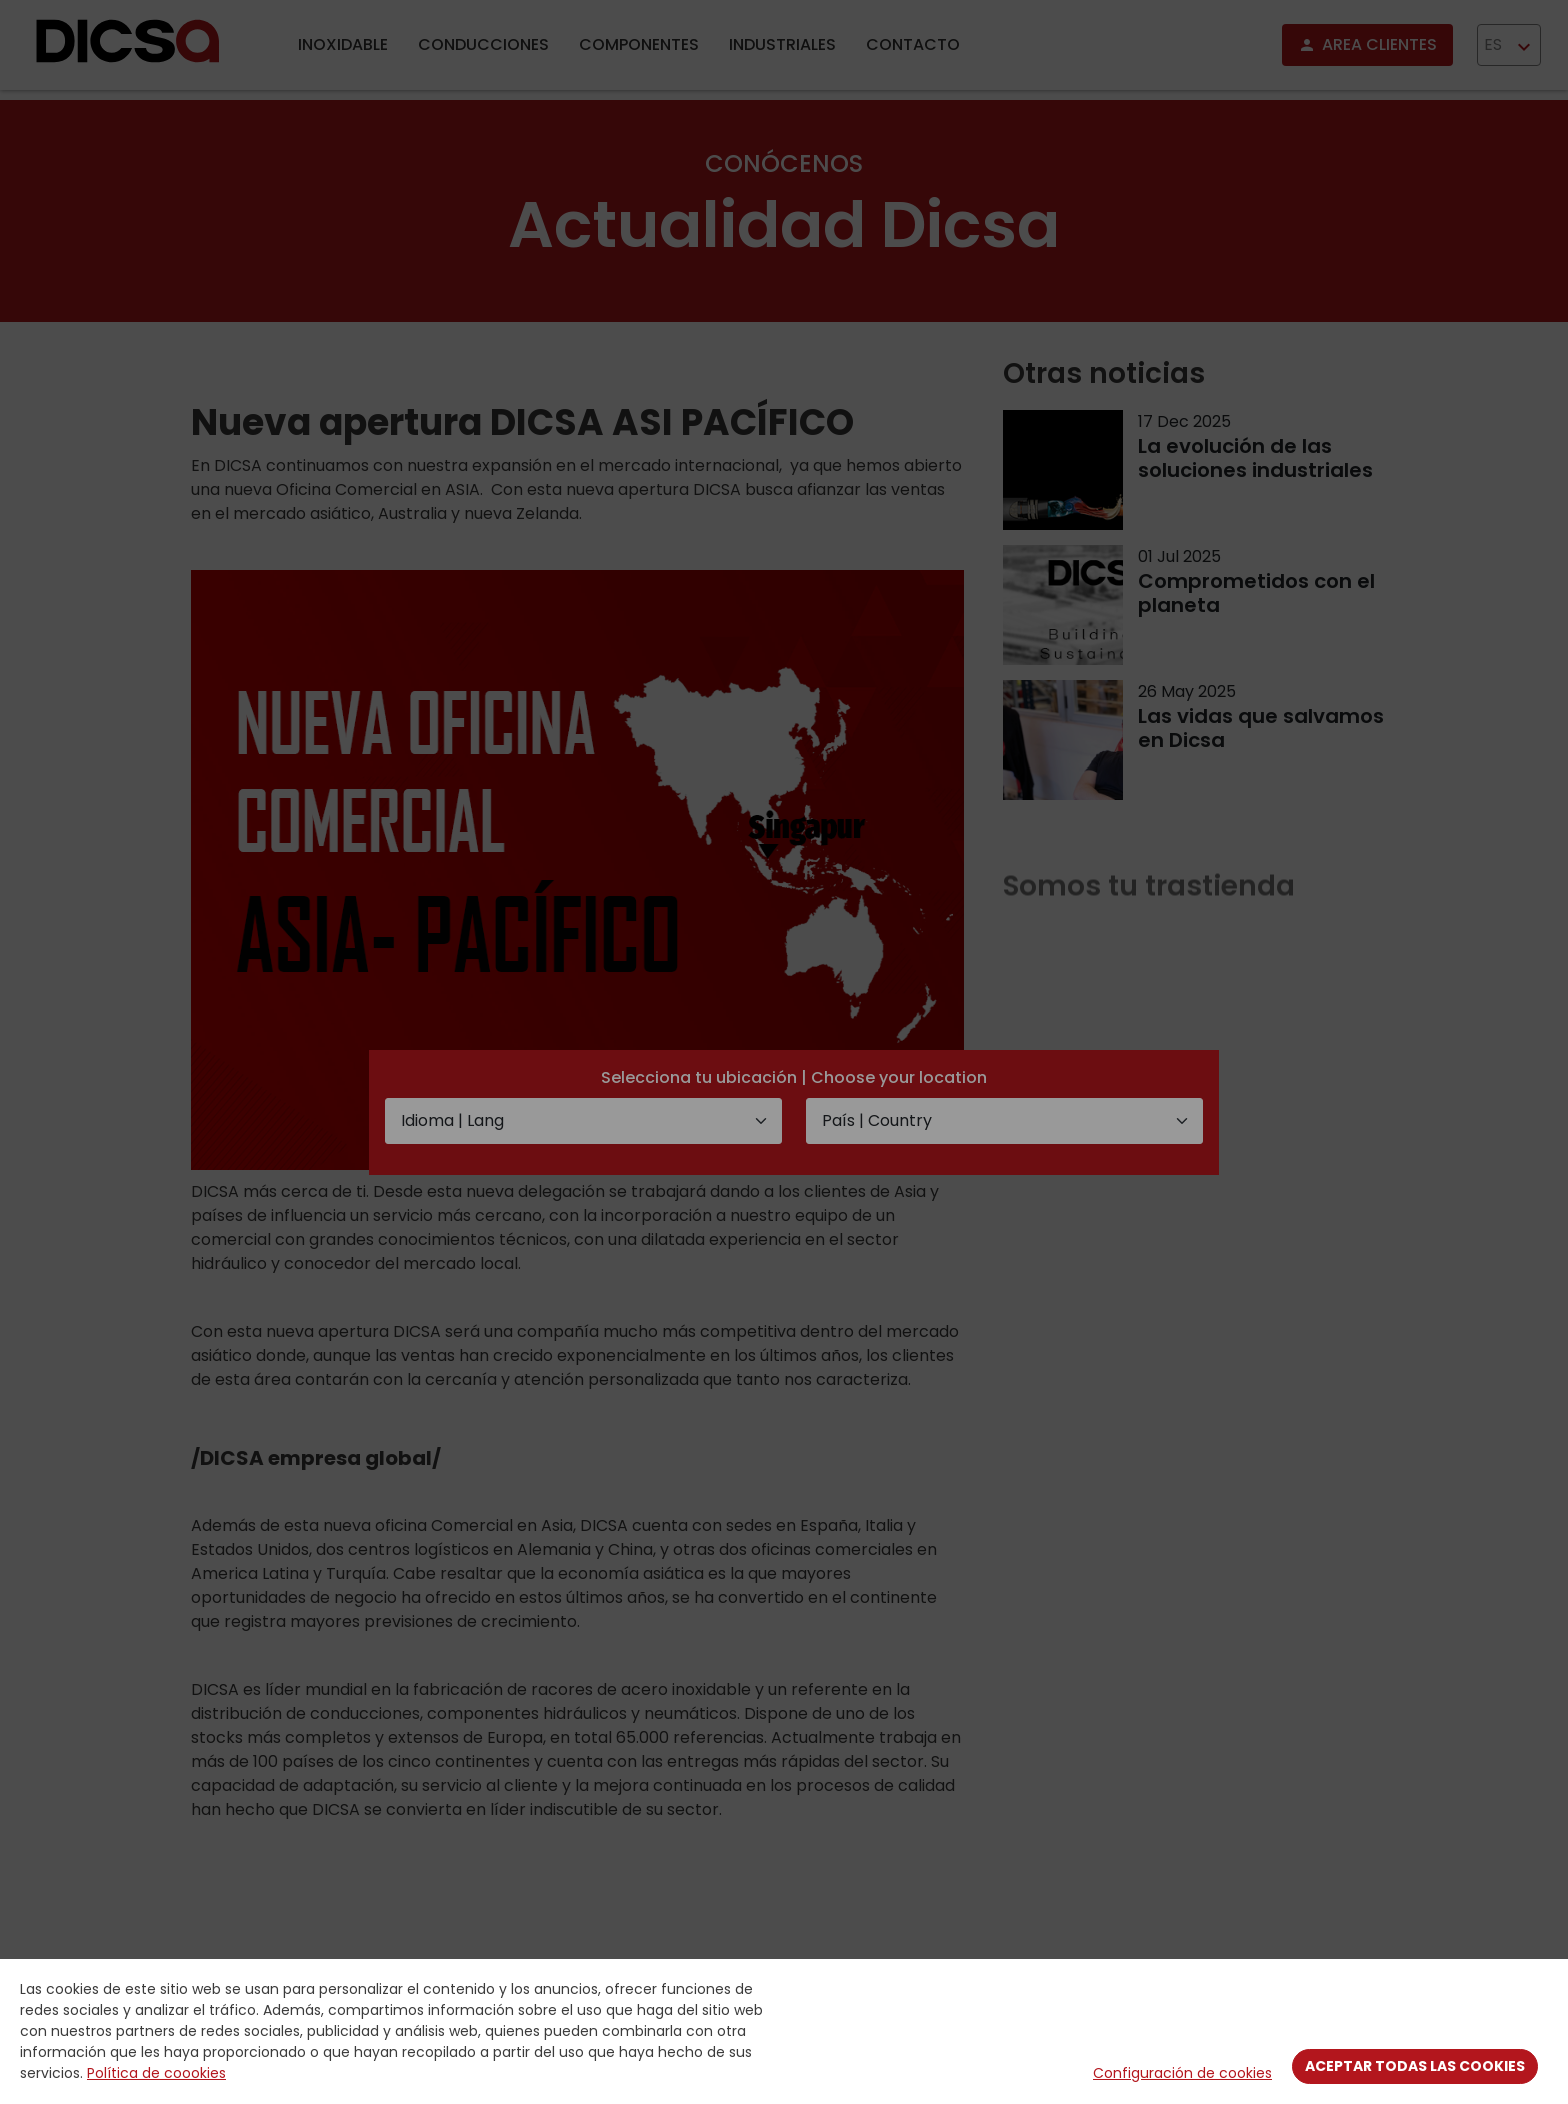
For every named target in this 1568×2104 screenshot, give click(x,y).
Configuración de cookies (1182, 2073)
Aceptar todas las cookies (1415, 2066)
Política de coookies (156, 2073)
